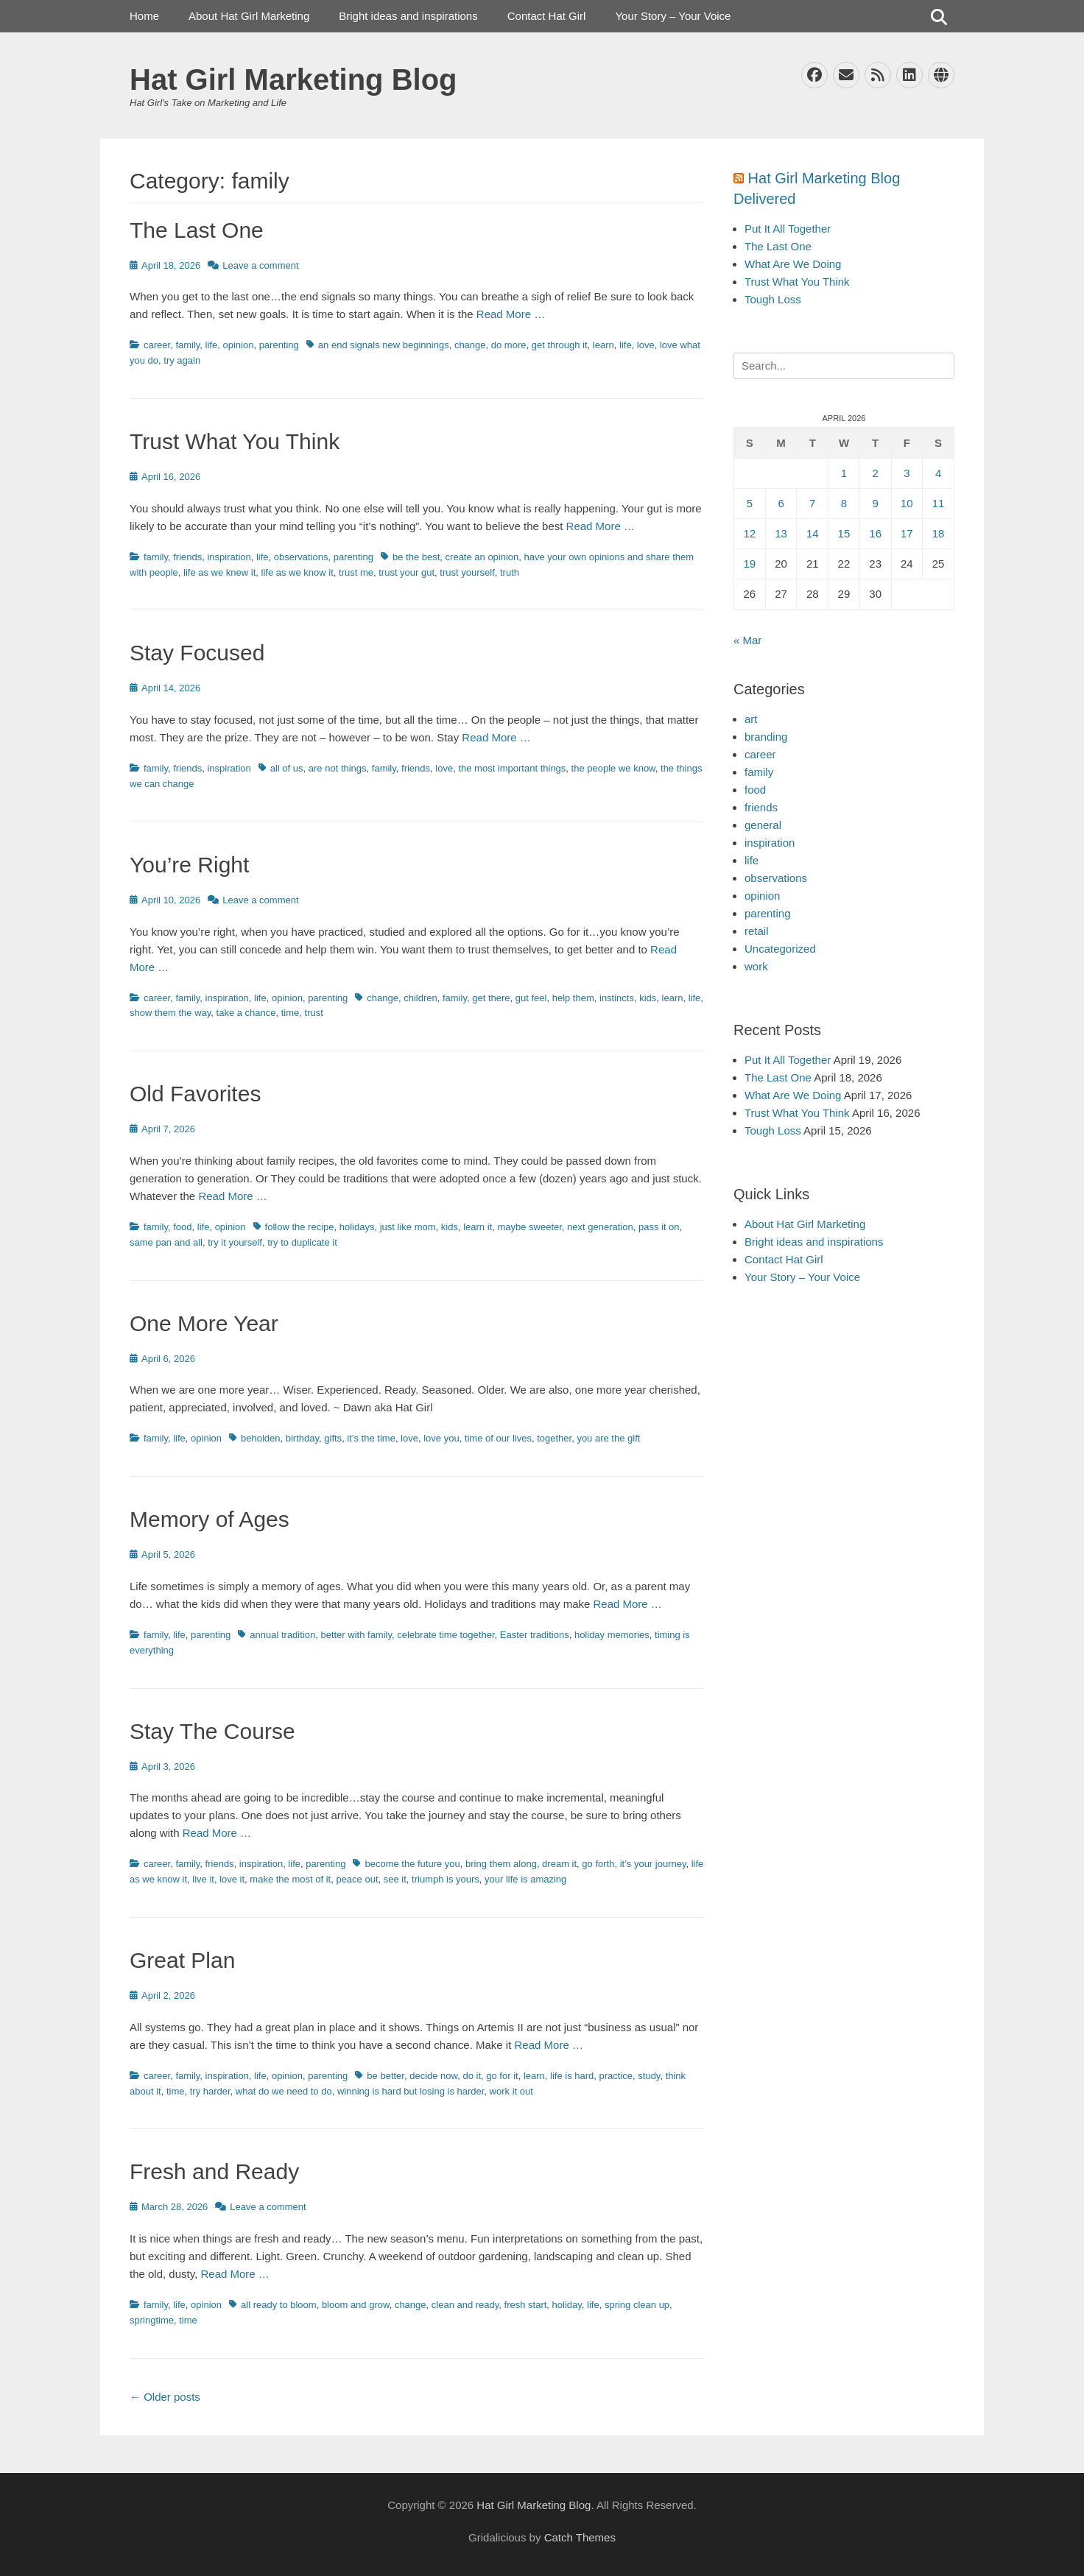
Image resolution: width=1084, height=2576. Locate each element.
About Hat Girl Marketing (249, 16)
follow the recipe (299, 1226)
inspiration (228, 556)
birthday (302, 1438)
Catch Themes (580, 2537)
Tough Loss (773, 299)
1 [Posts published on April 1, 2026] (844, 473)
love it (231, 1879)
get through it (560, 344)
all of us (286, 768)
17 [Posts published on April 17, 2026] (907, 533)
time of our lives (498, 1438)
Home (144, 16)
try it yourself (235, 1242)
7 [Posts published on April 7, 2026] (812, 503)
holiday (567, 2304)
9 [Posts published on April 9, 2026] (875, 503)
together (554, 1438)
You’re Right (189, 865)
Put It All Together (788, 228)
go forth (598, 1863)
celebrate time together (445, 1634)
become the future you (412, 1863)
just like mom (408, 1226)
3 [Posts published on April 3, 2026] (906, 473)
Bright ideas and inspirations (408, 16)
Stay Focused (197, 653)
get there (491, 997)
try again (181, 360)
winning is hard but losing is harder (410, 2091)
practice (616, 2075)
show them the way (170, 1012)
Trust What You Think (234, 441)
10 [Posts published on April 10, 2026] (907, 503)
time (290, 1012)
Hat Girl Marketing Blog (293, 79)
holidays (357, 1226)
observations (301, 556)
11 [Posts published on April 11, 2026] (938, 503)
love (646, 344)
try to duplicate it (302, 1242)
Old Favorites (195, 1093)
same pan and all (166, 1242)
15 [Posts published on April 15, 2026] (844, 533)
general (763, 825)
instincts (616, 997)
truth (509, 572)
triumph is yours (445, 1879)
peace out (357, 1879)
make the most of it (290, 1879)
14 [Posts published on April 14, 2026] (812, 533)
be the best (416, 556)
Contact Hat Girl (546, 16)
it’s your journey (653, 1863)
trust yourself (467, 572)
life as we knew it (219, 572)
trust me (356, 572)
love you (441, 1438)
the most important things (512, 768)
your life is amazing (525, 1879)
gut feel (531, 997)
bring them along (501, 1863)
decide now (433, 2075)
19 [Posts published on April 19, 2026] (750, 563)
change (470, 344)
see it (395, 1879)
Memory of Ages (209, 1519)
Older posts (165, 2396)
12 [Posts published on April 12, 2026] (750, 533)
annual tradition (282, 1634)
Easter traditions (534, 1634)
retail (757, 931)
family (187, 344)
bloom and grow (356, 2304)
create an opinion (482, 556)
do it (471, 2075)
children (420, 997)
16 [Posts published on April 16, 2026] (875, 533)
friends (187, 556)
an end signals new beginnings (383, 344)
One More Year (204, 1323)
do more (509, 344)
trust (314, 1012)
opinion (237, 344)
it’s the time (371, 1438)
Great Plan (182, 1960)
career (157, 344)
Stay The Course (212, 1731)
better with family (356, 1634)
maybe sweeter (529, 1226)
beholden (261, 1438)
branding (766, 736)
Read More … (510, 314)
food (182, 1226)
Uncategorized (780, 948)
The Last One (197, 230)
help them (573, 997)
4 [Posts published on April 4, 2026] (938, 473)
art (751, 719)
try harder (210, 2091)
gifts (333, 1438)
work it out (511, 2091)
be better (385, 2075)
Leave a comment (260, 265)
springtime (152, 2320)
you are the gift (608, 1438)
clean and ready (465, 2304)
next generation (600, 1226)
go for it (502, 2075)
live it (203, 1879)
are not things (338, 768)
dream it (559, 1863)
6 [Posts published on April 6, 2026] (781, 503)
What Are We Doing (793, 264)
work (756, 966)
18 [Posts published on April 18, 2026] (938, 533)
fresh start (525, 2304)
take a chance (246, 1012)
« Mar (747, 640)
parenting (279, 344)
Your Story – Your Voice (673, 16)
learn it (477, 1226)
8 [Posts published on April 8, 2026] (844, 503)
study (649, 2075)
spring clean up (637, 2304)
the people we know (613, 768)
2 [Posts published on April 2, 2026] (875, 473)
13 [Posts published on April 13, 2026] (781, 533)
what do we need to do (284, 2091)
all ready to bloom (279, 2304)
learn (603, 344)
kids (647, 997)
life (211, 344)
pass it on (659, 1226)
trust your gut (406, 572)
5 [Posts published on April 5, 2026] (750, 503)
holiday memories (612, 1634)
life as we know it (297, 572)
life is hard (572, 2075)
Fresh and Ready (214, 2171)
